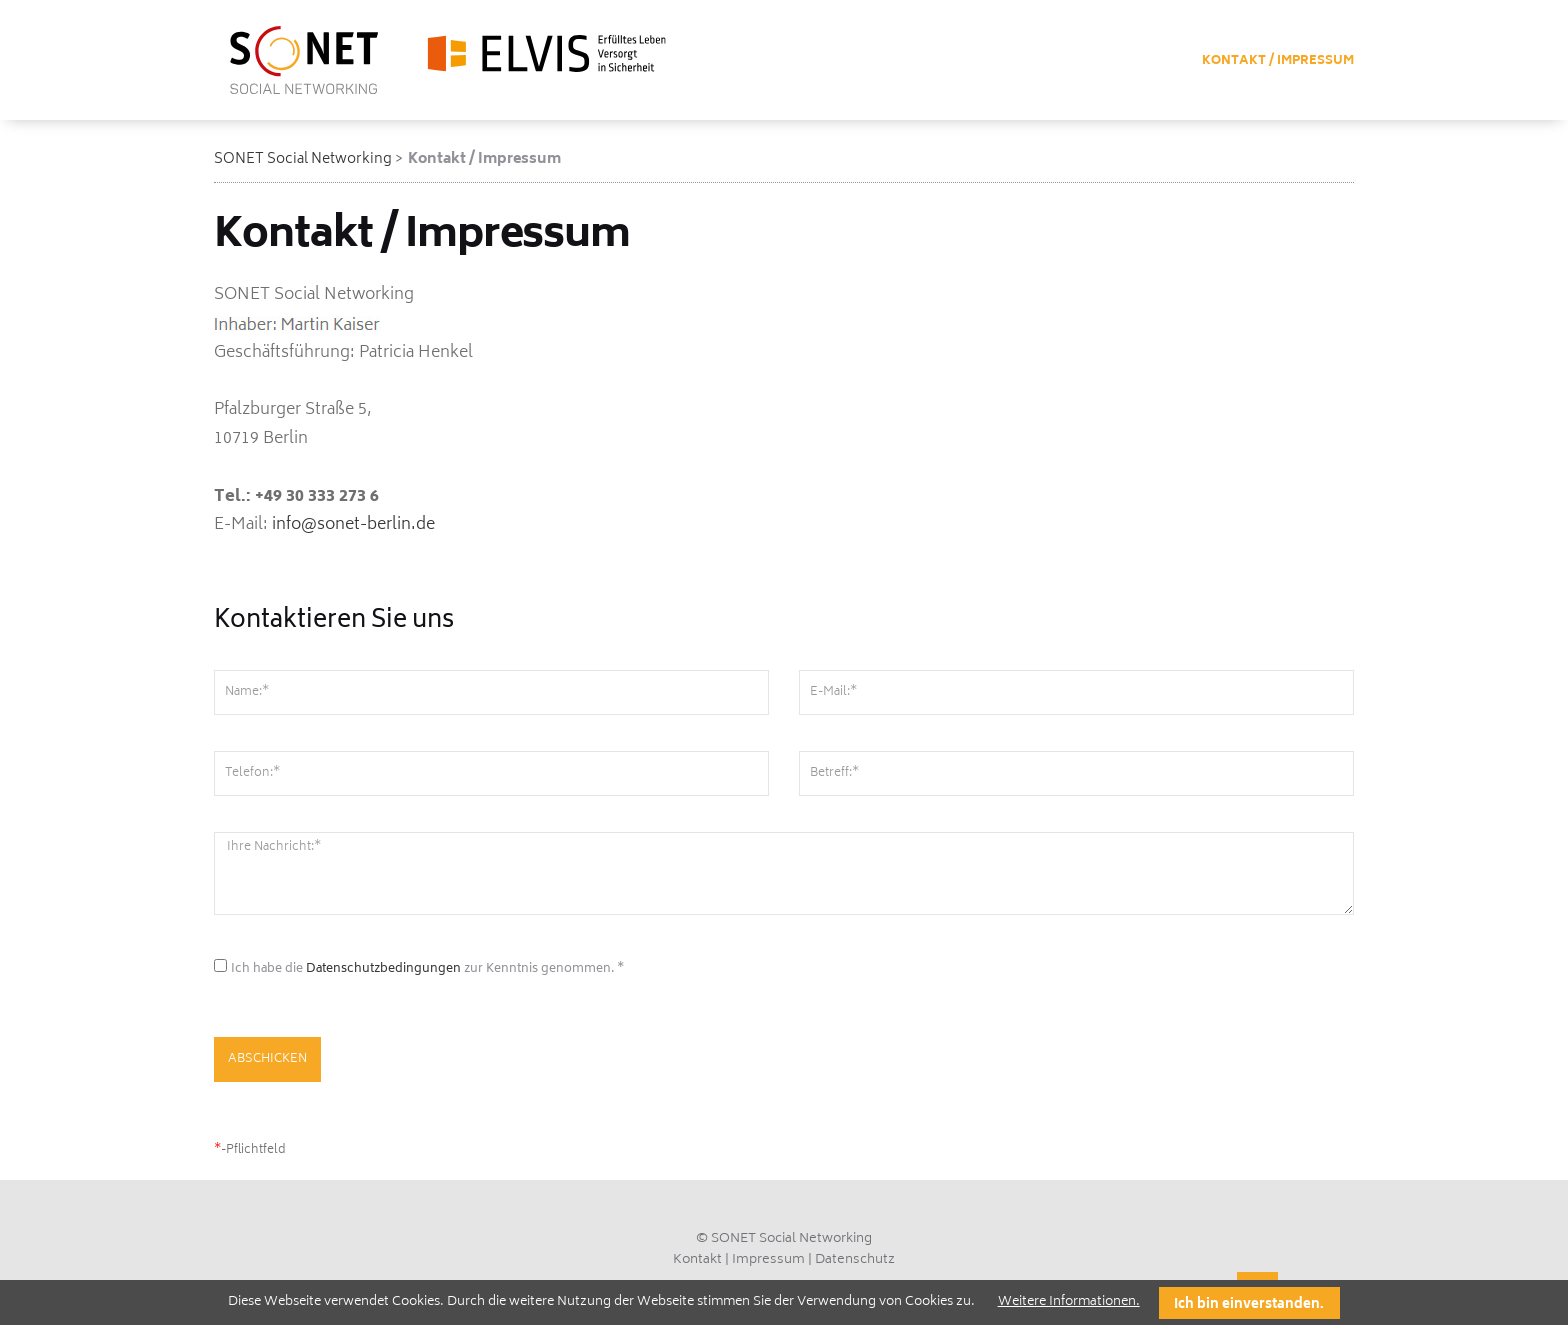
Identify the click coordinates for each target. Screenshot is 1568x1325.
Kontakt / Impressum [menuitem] (1278, 61)
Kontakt (697, 1260)
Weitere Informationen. (1069, 1302)
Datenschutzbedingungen (383, 969)
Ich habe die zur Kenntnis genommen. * (427, 969)
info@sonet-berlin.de (353, 525)
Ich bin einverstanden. (1249, 1305)
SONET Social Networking (303, 159)
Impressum (768, 1260)
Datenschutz (855, 1260)
